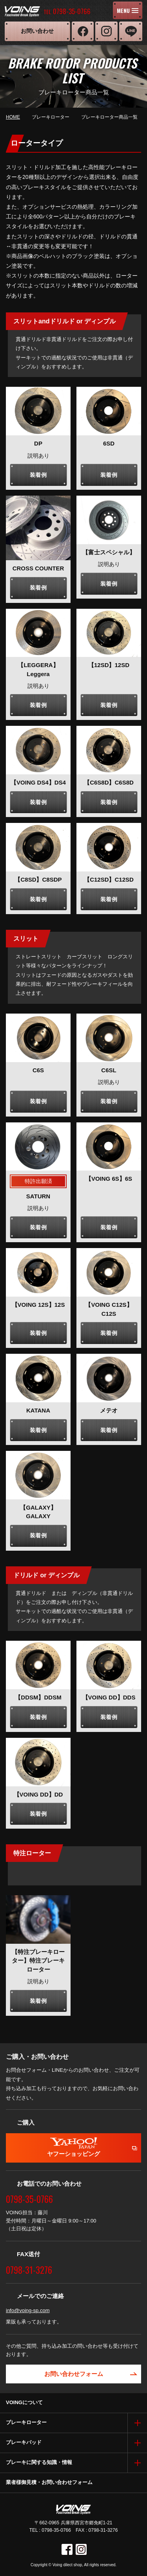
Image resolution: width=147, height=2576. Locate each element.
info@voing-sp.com (27, 2310)
